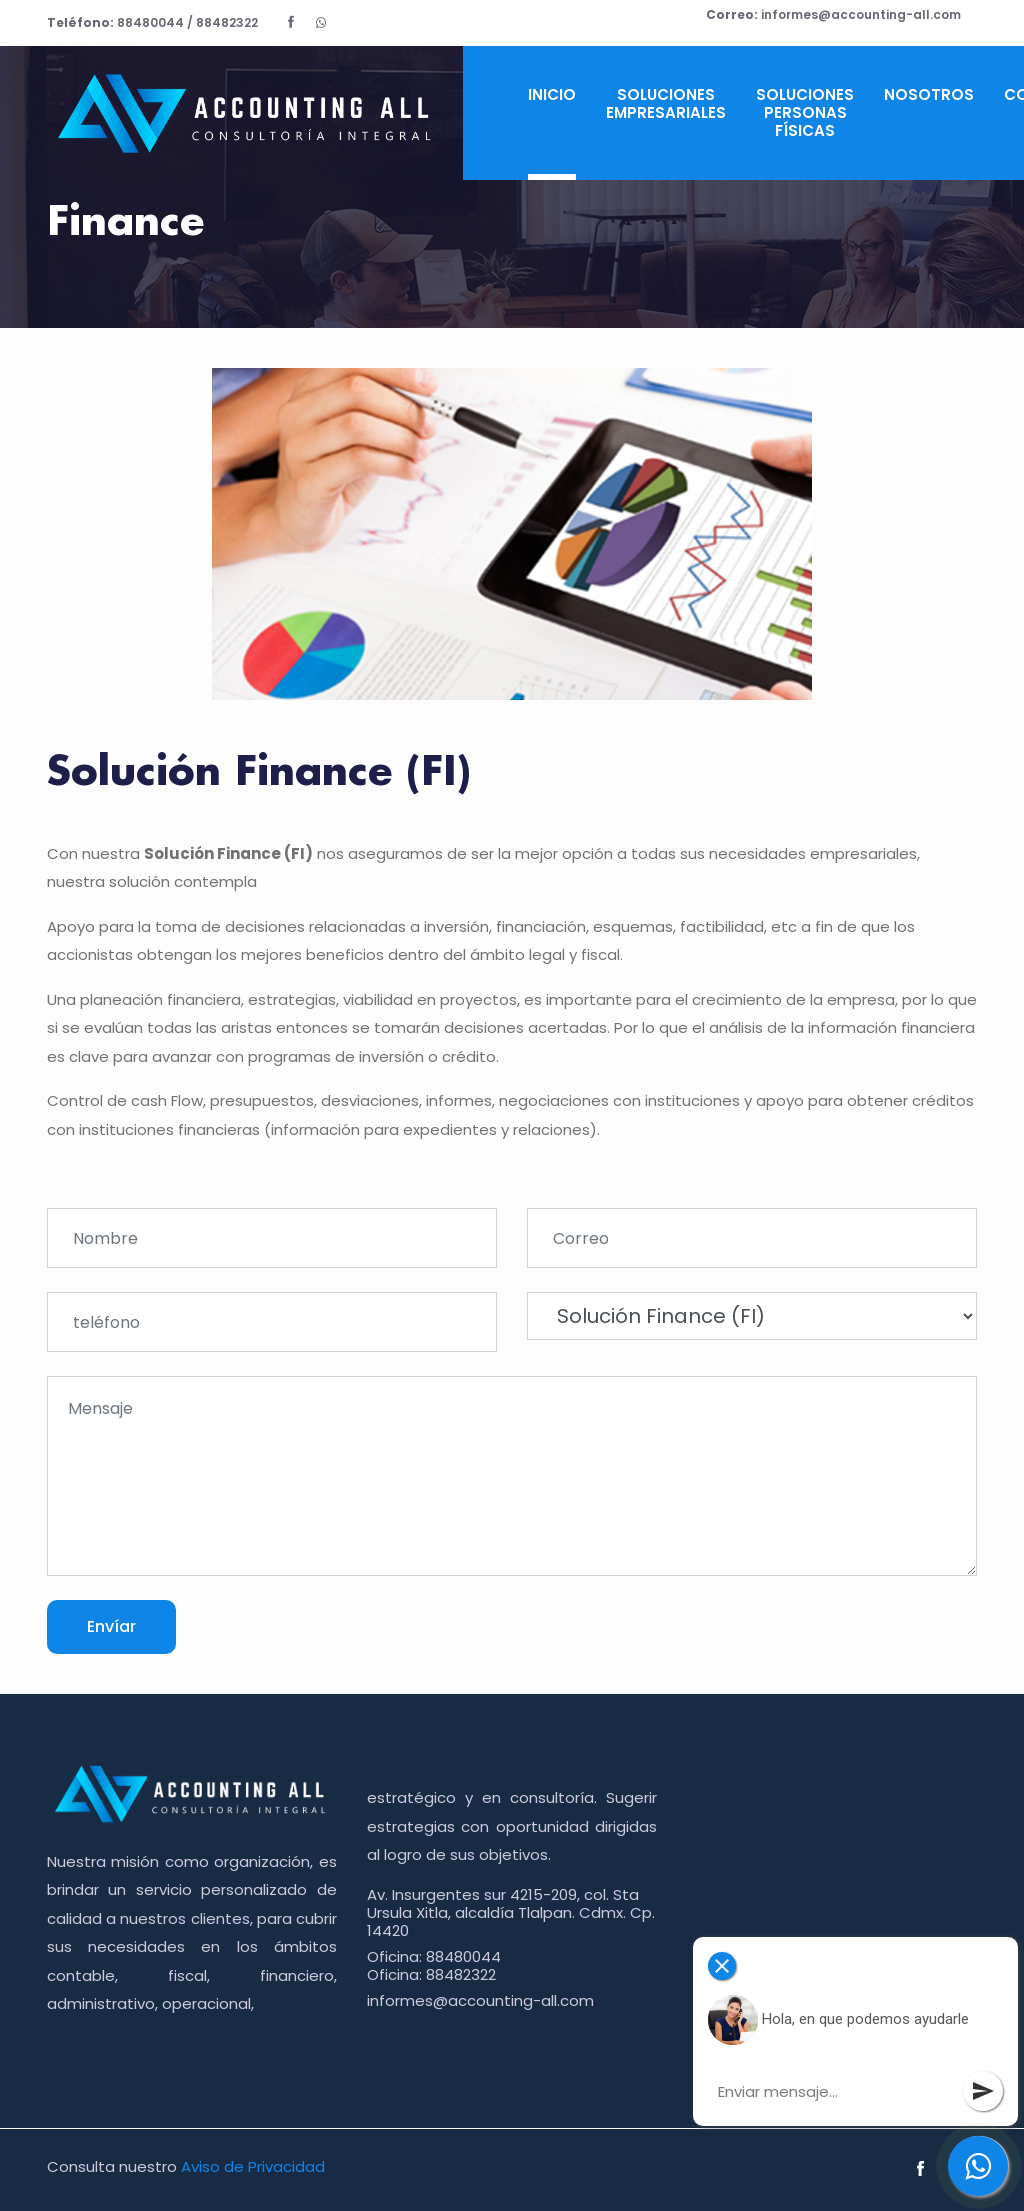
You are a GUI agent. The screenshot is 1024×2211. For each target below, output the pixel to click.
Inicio (552, 94)
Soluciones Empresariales (666, 103)
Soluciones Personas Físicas (805, 112)
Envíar (111, 1626)
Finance (125, 223)
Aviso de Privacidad (253, 2166)
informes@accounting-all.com (833, 14)
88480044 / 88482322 (152, 22)
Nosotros (929, 94)
